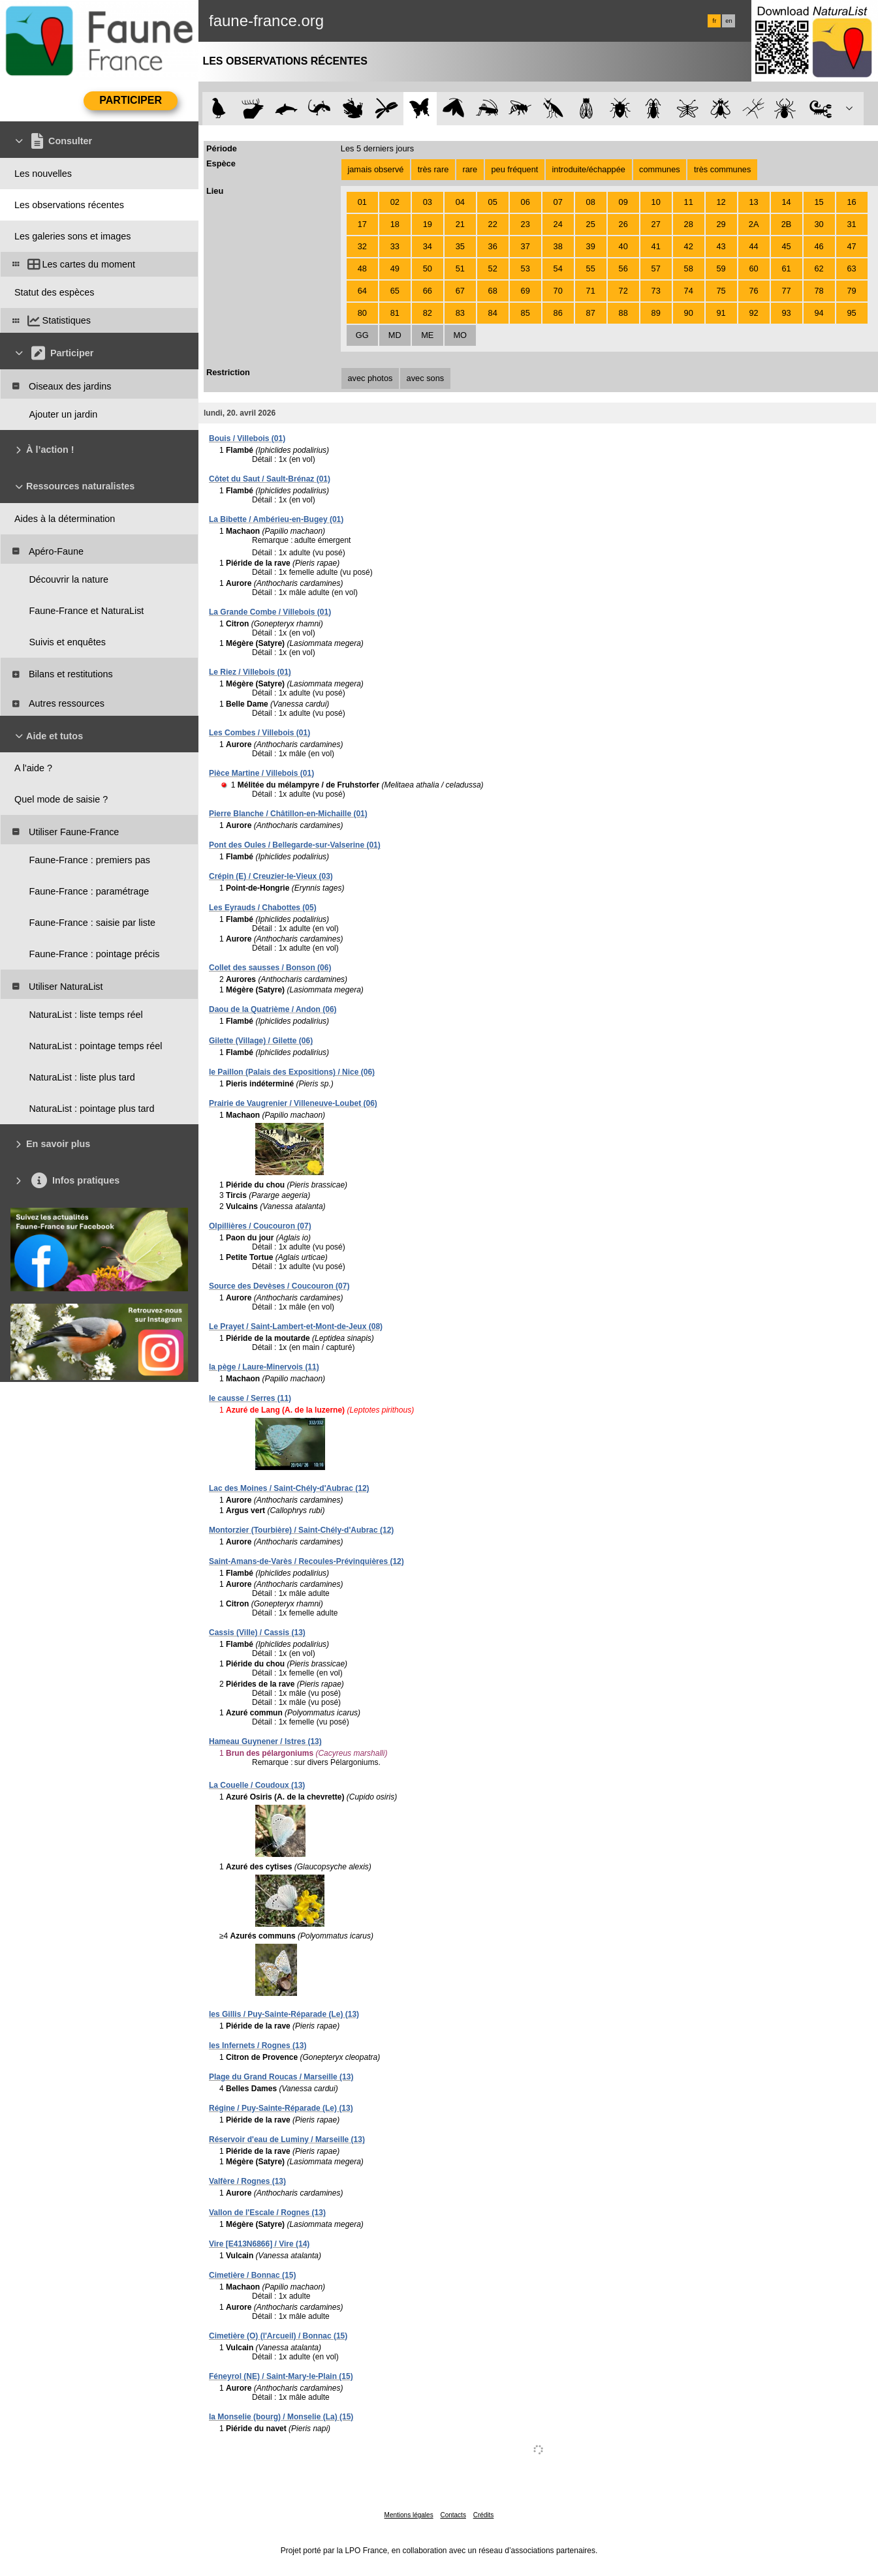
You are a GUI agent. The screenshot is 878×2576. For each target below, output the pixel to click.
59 (721, 268)
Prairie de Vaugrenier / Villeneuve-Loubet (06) (293, 1103)
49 (395, 268)
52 (492, 268)
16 (851, 202)
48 (362, 268)
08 (590, 202)
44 (753, 246)
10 (656, 202)
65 (395, 291)
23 (525, 224)
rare (469, 169)
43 (721, 246)
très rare (433, 169)
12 (721, 202)
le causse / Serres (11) (250, 1398)
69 (525, 291)
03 (427, 202)
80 (362, 313)
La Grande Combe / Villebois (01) (270, 612)
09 (623, 202)
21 (460, 224)
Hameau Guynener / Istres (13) (265, 1741)
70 (558, 291)
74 (688, 291)
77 (786, 291)
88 (623, 313)
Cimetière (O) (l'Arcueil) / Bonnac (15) (278, 2335)
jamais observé (375, 169)
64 (362, 291)
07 (558, 202)
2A (754, 224)
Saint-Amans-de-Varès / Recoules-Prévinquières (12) (306, 1561)
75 (721, 291)
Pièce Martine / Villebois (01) (261, 773)
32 (362, 246)
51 (460, 268)
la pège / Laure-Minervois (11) (264, 1367)
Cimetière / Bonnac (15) (252, 2275)
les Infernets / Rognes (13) (257, 2045)
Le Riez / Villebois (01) (250, 672)
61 (786, 268)
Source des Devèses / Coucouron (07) (279, 1286)
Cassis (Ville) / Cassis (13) (257, 1632)
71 (590, 291)
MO (460, 335)
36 (492, 246)
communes (659, 169)
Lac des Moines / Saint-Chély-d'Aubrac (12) (289, 1488)
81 (395, 313)
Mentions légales (408, 2515)
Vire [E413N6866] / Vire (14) (259, 2243)
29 (721, 224)
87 (590, 313)
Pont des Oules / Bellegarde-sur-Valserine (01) (295, 845)
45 (786, 246)
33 (395, 246)
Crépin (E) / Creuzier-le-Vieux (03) (271, 876)
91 (721, 313)
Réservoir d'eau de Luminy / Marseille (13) (287, 2139)
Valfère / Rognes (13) (247, 2181)
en (728, 21)
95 (851, 313)
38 (558, 246)
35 (460, 246)
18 (395, 224)
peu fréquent (514, 169)
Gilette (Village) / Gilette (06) (261, 1040)
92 (753, 313)
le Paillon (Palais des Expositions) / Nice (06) (292, 1072)
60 (753, 268)
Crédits (483, 2515)
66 (427, 291)
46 (818, 246)
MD (394, 335)
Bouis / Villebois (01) (247, 438)
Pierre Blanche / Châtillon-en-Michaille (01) (288, 813)
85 (525, 313)
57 (656, 268)
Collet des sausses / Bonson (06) (270, 967)
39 (590, 246)
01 (362, 202)
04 (460, 202)
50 (427, 268)
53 (525, 268)
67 (460, 291)
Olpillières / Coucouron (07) (260, 1226)
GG (362, 335)
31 (851, 224)
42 (688, 246)
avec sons (426, 378)
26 (623, 224)
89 (656, 313)
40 (623, 246)
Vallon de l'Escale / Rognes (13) (267, 2212)
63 (851, 268)
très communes (722, 169)
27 (656, 224)
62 (818, 268)
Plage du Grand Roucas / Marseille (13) (281, 2076)
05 (492, 202)
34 (427, 246)
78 (818, 291)
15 (818, 202)
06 (525, 202)
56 (623, 268)
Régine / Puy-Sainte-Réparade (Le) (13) (281, 2108)
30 (818, 224)
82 (427, 313)
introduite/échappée (588, 169)
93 (786, 313)
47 (851, 246)
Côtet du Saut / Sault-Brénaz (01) (269, 478)
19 (427, 224)
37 (525, 246)
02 (395, 202)
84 (492, 313)
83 (460, 313)
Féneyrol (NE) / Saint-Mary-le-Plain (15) (281, 2376)
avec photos (369, 378)
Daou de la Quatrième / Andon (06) (273, 1009)
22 (492, 224)
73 (656, 291)
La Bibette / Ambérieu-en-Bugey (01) (276, 519)
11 (688, 202)
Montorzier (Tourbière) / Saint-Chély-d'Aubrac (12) (301, 1530)
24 (558, 224)
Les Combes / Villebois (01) (259, 732)
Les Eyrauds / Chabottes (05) (263, 907)
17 (362, 224)
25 (590, 224)
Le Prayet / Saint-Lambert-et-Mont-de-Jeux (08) (296, 1326)
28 (688, 224)
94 (818, 313)
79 (851, 291)
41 (656, 246)
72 (623, 291)
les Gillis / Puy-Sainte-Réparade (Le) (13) (284, 2014)
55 (590, 268)
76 (753, 291)
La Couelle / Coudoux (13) (257, 1785)
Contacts (452, 2515)
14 (786, 202)
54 (558, 268)
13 (753, 202)
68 (492, 291)
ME (427, 335)
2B (786, 224)
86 (558, 313)
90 (688, 313)
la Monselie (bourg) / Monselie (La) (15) (281, 2416)
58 (688, 268)
